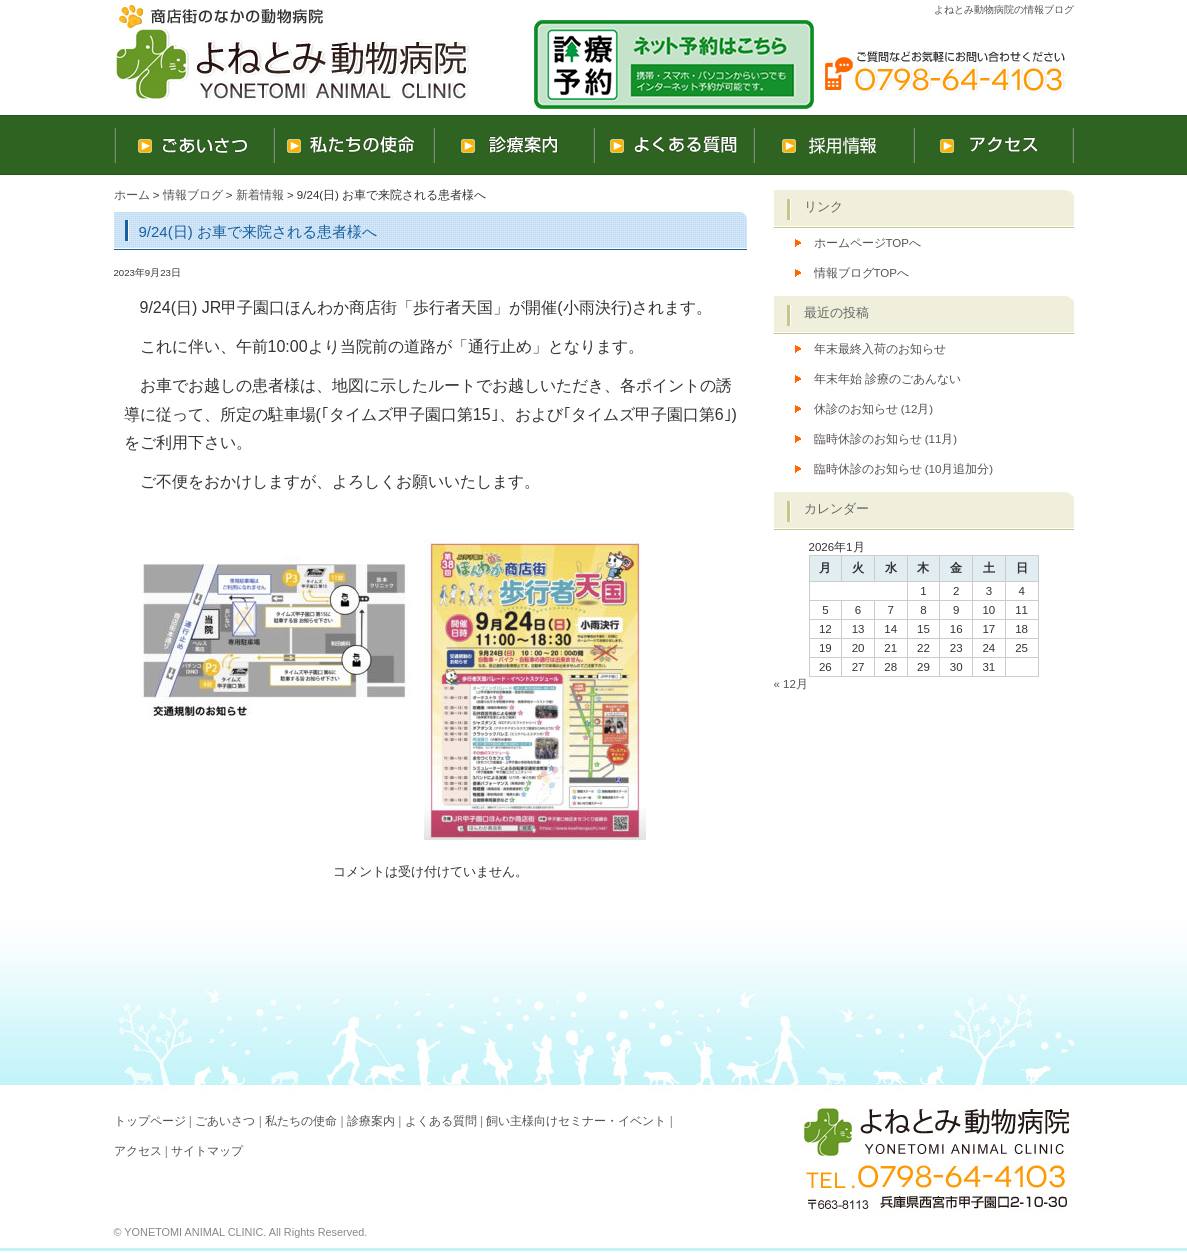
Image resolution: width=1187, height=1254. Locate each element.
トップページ (150, 1121)
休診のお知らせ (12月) (874, 409)
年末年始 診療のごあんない (887, 379)
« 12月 (791, 684)
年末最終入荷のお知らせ (880, 349)
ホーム (132, 195)
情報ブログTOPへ (861, 273)
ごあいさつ (225, 1121)
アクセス (138, 1151)
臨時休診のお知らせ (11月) (886, 439)
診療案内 (371, 1121)
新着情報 (260, 195)
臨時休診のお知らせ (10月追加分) (904, 469)
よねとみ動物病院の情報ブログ (1004, 9)
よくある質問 (441, 1121)
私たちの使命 (301, 1121)
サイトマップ (207, 1151)
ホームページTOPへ (867, 243)
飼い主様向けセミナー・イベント (576, 1121)
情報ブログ (193, 195)
